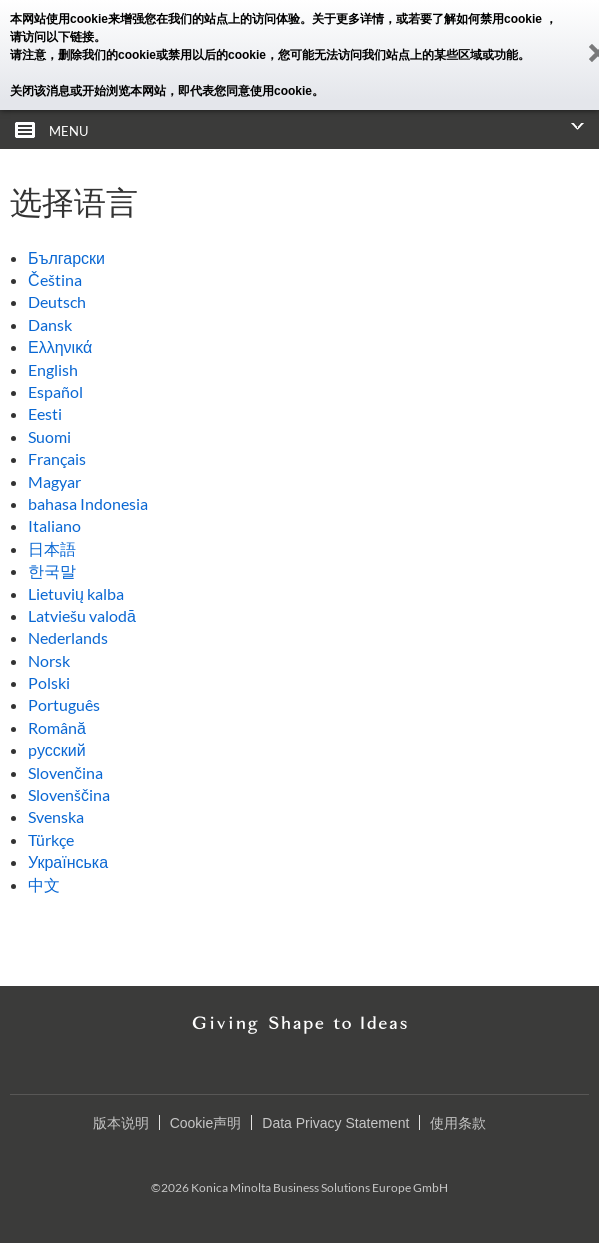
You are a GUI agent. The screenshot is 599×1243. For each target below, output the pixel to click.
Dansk (50, 324)
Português (64, 704)
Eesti (45, 413)
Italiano (54, 525)
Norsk (49, 660)
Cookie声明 (206, 1123)
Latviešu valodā (82, 615)
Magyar (54, 481)
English (53, 369)
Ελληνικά (60, 346)
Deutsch (57, 301)
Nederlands (68, 637)
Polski (49, 682)
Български (66, 257)
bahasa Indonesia (88, 503)
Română (57, 727)
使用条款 (458, 1123)
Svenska (56, 816)
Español (55, 391)
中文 (44, 884)
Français (57, 458)
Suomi (49, 436)
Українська (68, 861)
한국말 (52, 570)
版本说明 (121, 1123)
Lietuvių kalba (76, 593)
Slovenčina (65, 772)
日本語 (52, 548)
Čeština (55, 279)
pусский (57, 749)
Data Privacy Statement (335, 1123)
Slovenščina (69, 794)
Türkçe (51, 839)
